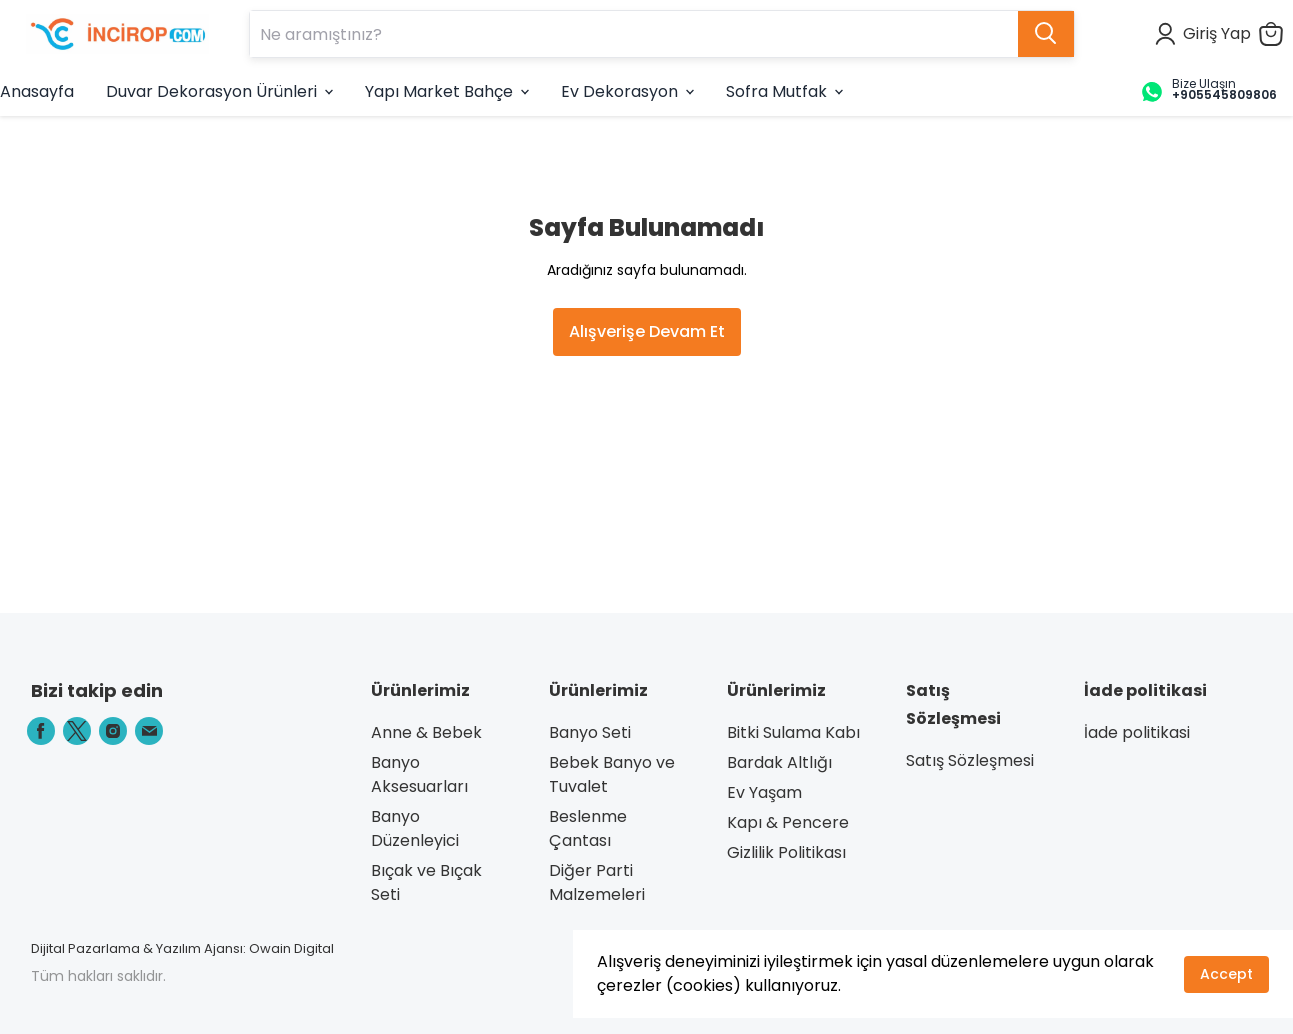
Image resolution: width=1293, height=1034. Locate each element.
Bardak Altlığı (779, 762)
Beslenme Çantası (588, 828)
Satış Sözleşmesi (970, 760)
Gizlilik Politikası (786, 852)
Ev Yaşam (764, 792)
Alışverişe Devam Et (647, 331)
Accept (1226, 974)
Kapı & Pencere (788, 822)
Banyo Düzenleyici (415, 828)
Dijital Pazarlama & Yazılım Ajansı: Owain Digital (182, 948)
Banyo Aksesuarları (419, 774)
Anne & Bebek (426, 732)
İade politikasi (1137, 732)
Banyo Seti (590, 732)
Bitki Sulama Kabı (793, 732)
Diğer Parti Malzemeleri (597, 882)
